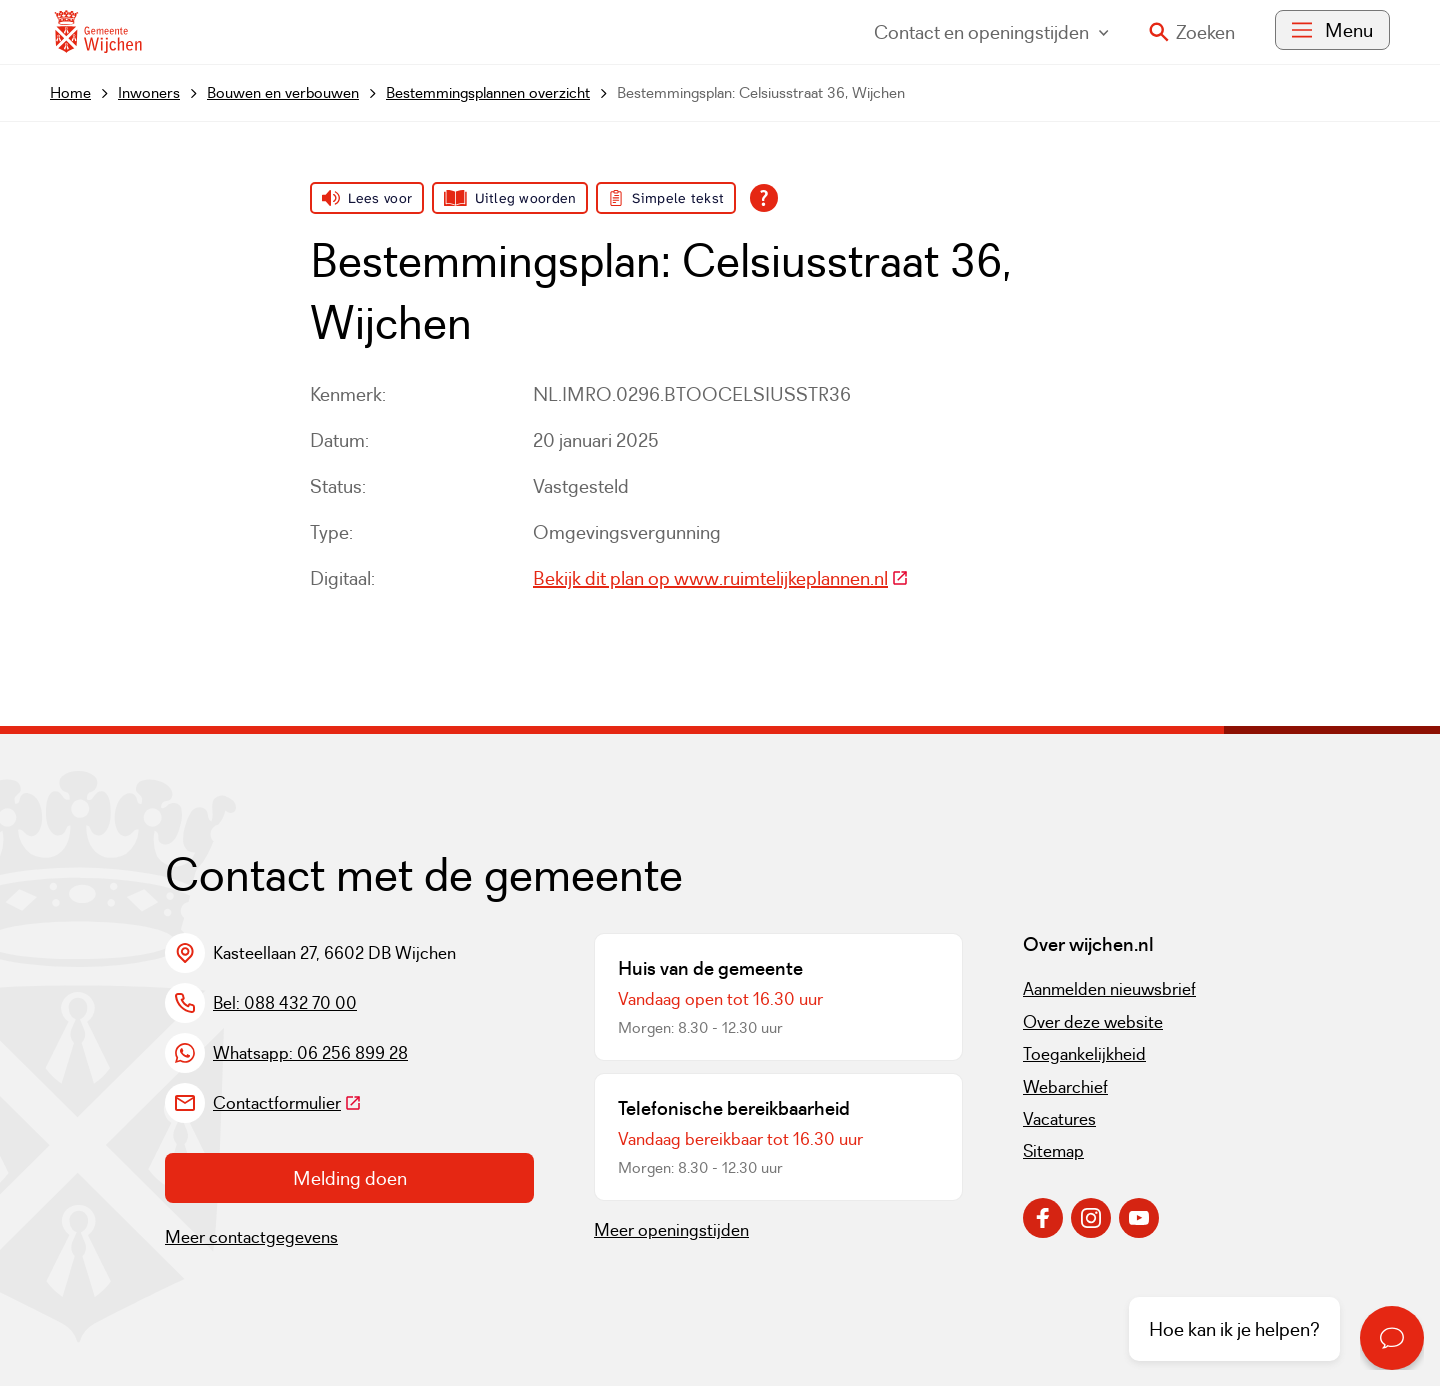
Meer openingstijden (671, 1230)
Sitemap (1053, 1151)
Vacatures (1059, 1119)
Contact (991, 32)
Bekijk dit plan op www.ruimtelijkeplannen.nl (721, 578)
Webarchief (1065, 1087)
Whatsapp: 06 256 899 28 (310, 1053)
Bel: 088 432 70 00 (285, 1003)
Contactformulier (287, 1103)
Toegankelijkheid (1084, 1054)
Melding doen (350, 1178)
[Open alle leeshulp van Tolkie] (764, 198)
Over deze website (1093, 1022)
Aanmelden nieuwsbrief (1109, 989)
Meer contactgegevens (251, 1237)
